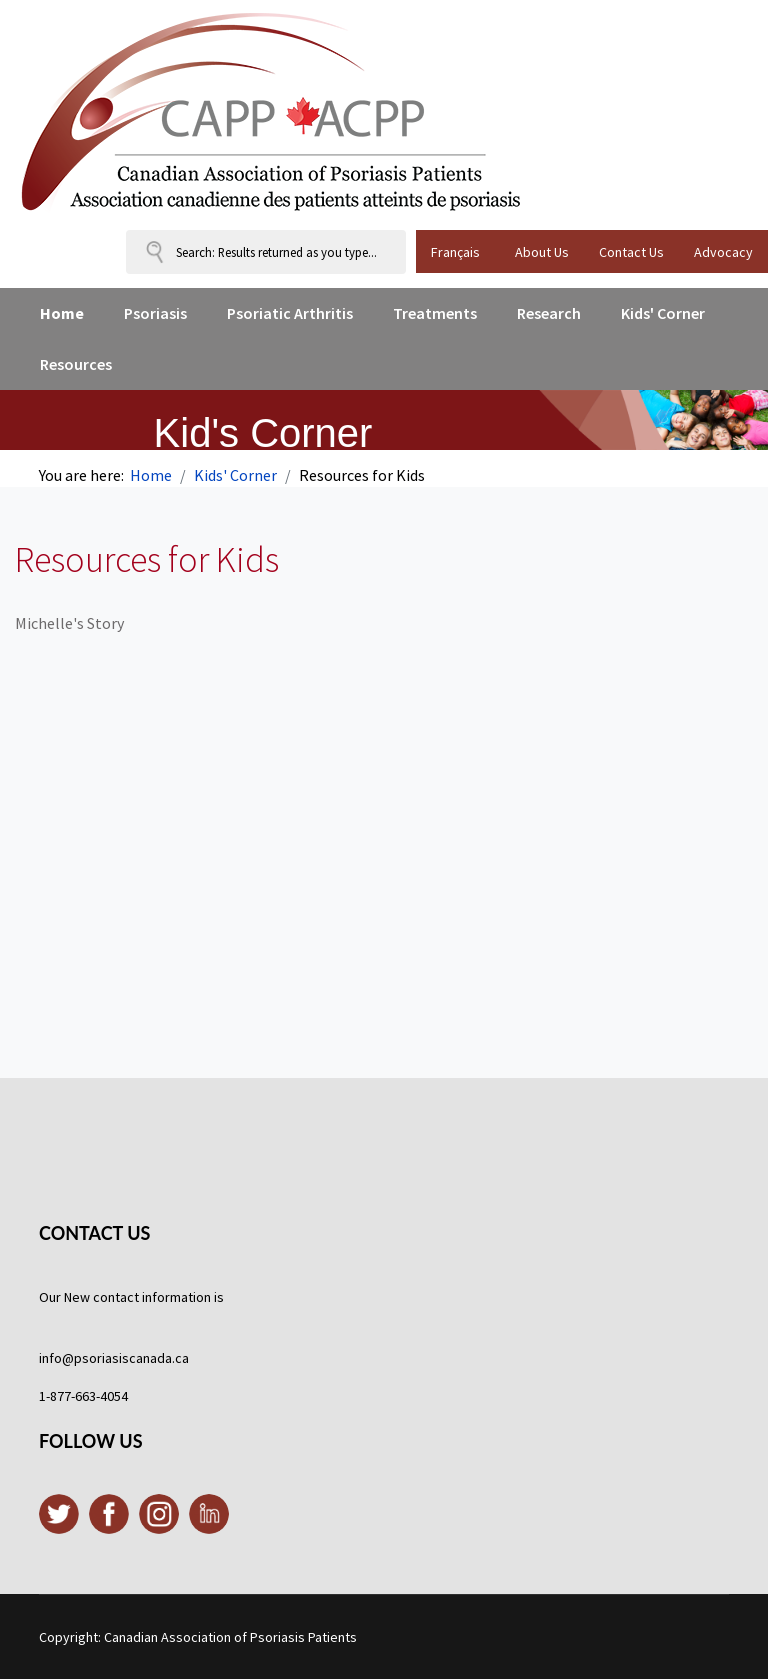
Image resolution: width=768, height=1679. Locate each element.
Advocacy (723, 252)
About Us (542, 252)
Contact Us (631, 252)
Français (455, 252)
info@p (60, 1358)
